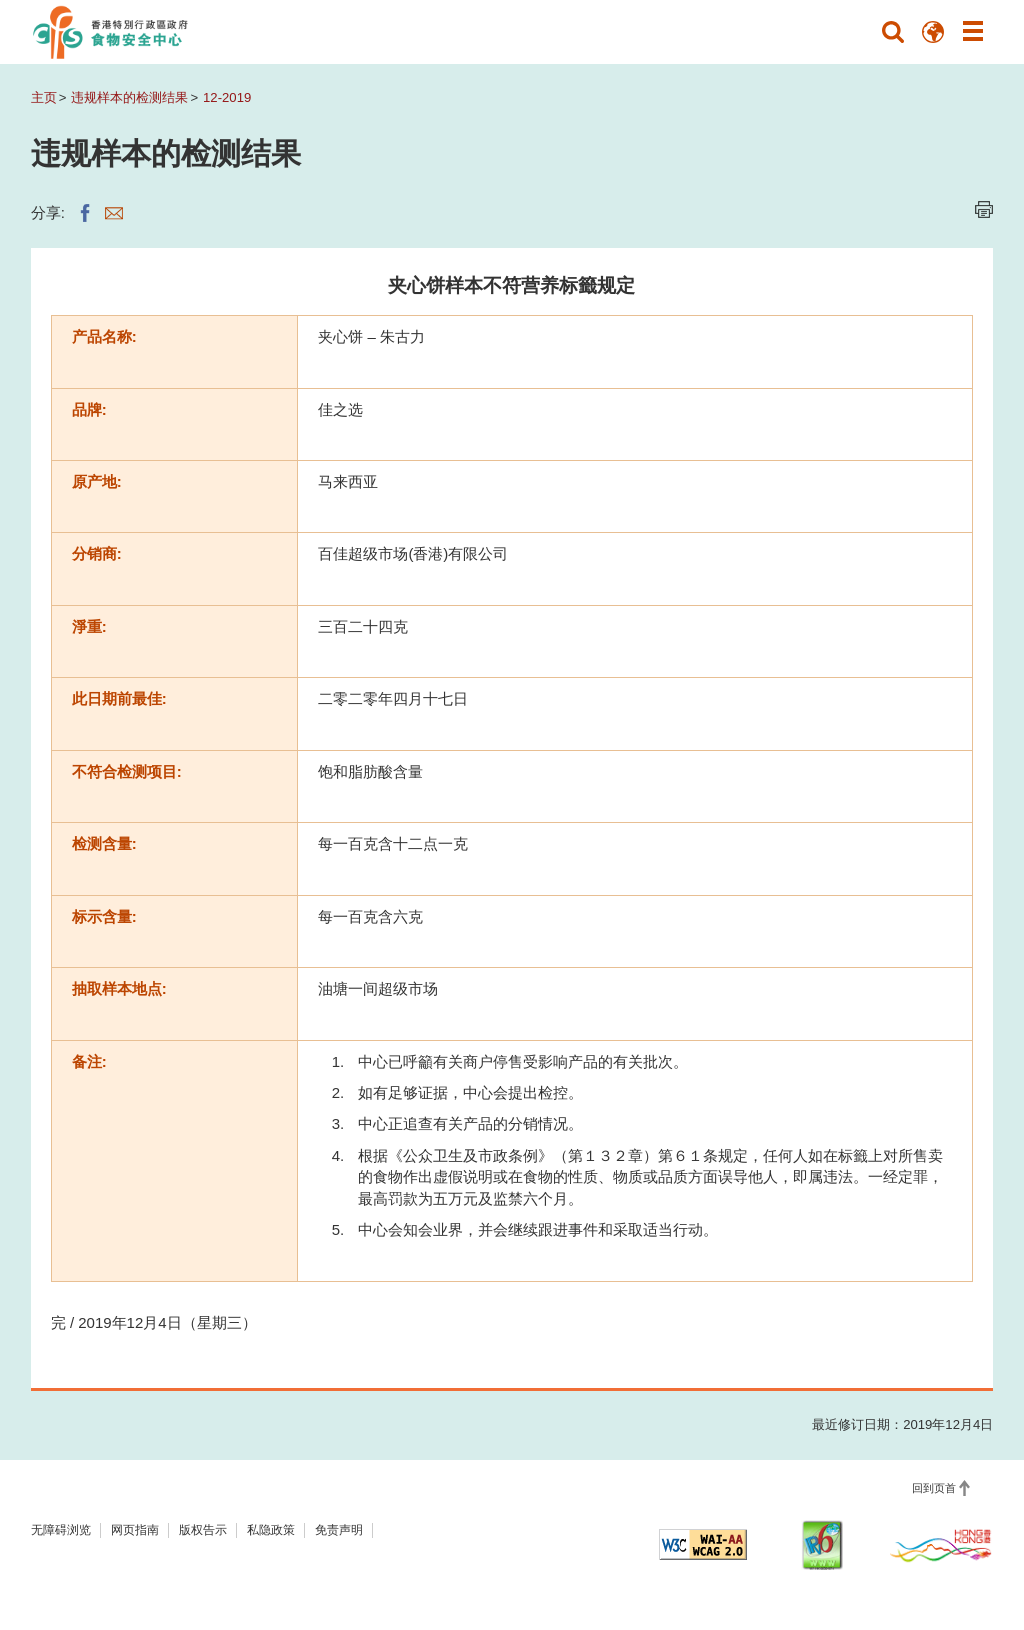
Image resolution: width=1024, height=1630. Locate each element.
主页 (44, 97)
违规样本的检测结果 (129, 97)
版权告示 (203, 1530)
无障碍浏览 (61, 1530)
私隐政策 (271, 1530)
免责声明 (339, 1530)
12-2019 (227, 97)
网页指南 (135, 1530)
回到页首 (934, 1488)
